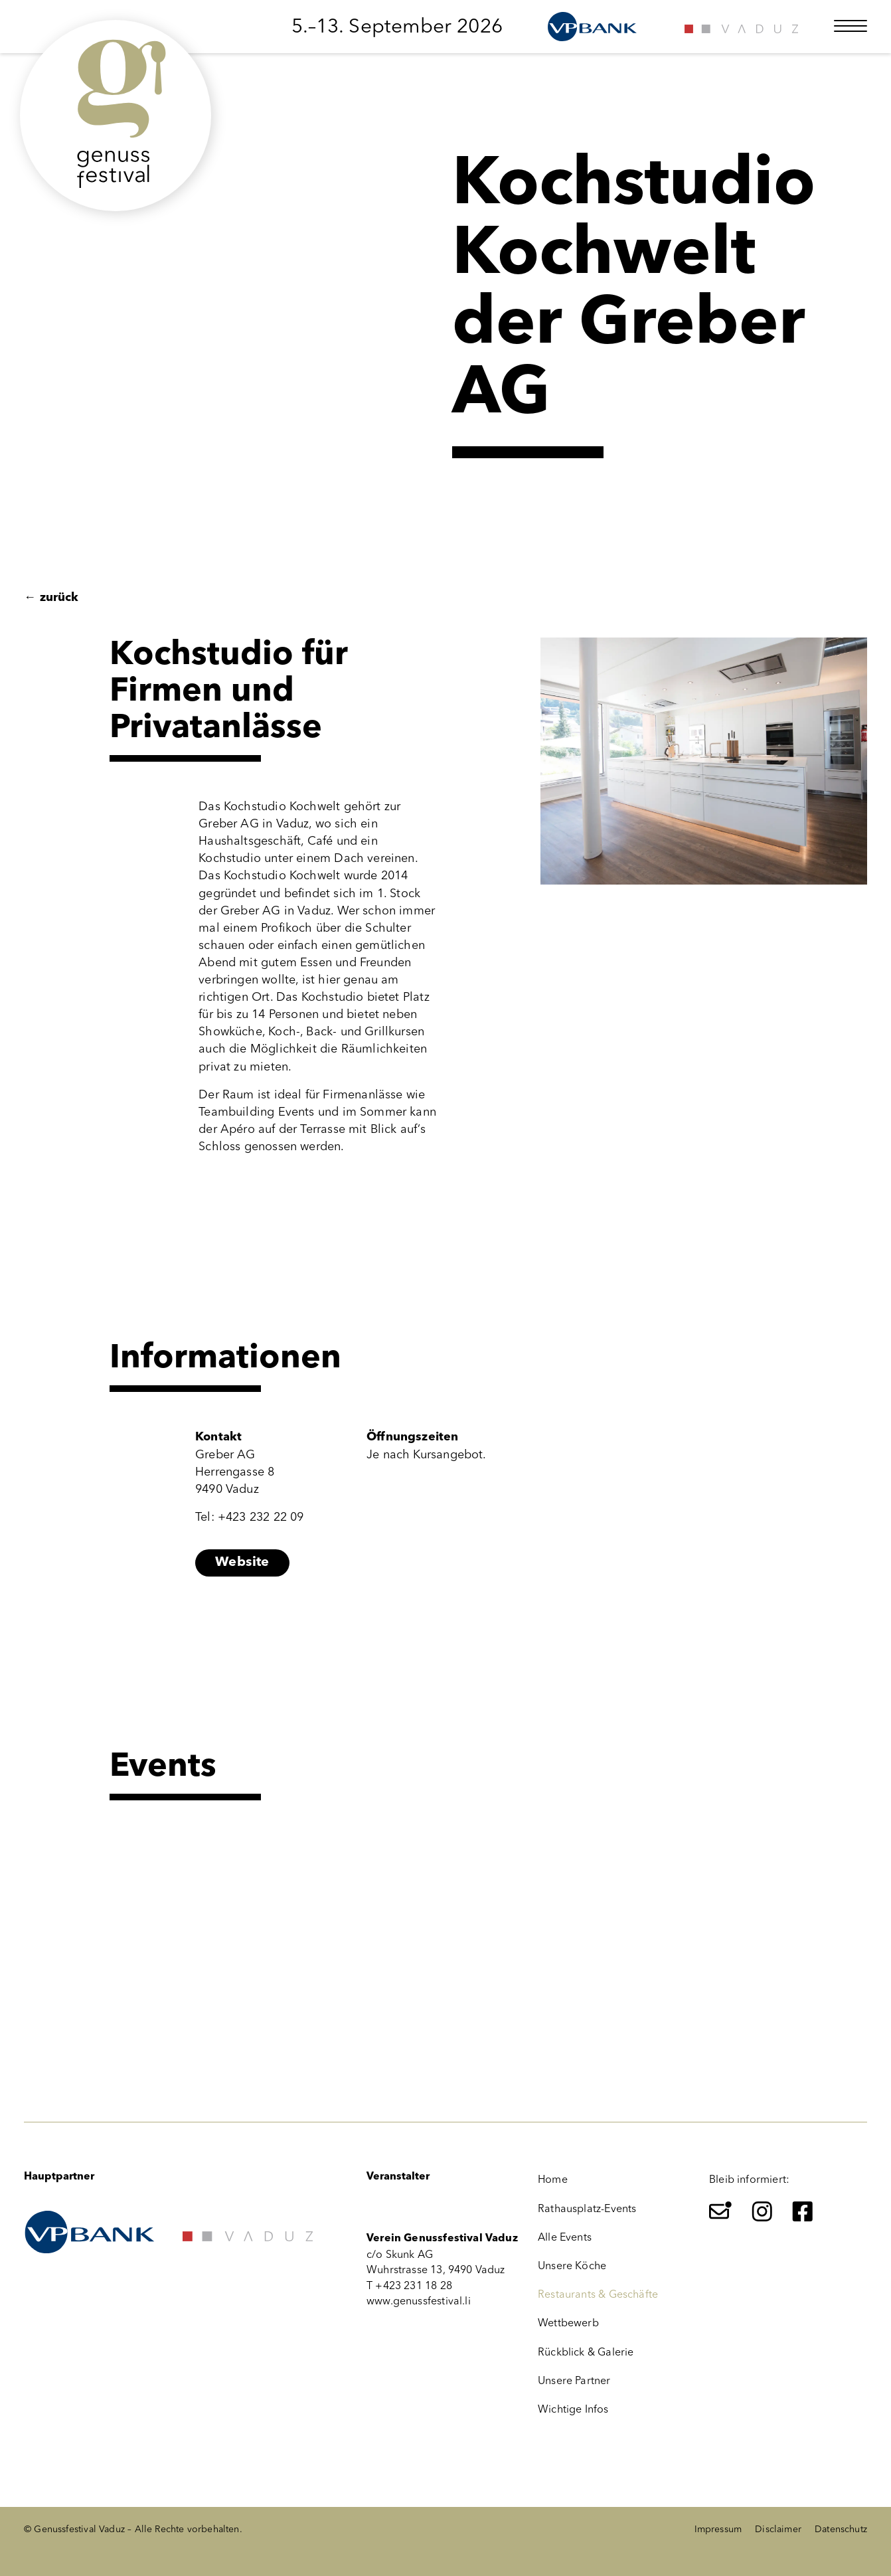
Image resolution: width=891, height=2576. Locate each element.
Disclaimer (778, 2529)
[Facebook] (802, 2211)
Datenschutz (841, 2529)
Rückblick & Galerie (585, 2352)
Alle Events (565, 2237)
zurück (51, 597)
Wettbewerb (568, 2322)
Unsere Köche (572, 2265)
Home (553, 2179)
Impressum (718, 2529)
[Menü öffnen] (850, 26)
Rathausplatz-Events (587, 2208)
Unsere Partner (574, 2380)
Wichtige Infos (573, 2409)
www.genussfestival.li (418, 2300)
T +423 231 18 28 (409, 2285)
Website (242, 1562)
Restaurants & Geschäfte (598, 2294)
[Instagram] (762, 2211)
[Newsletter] (720, 2211)
